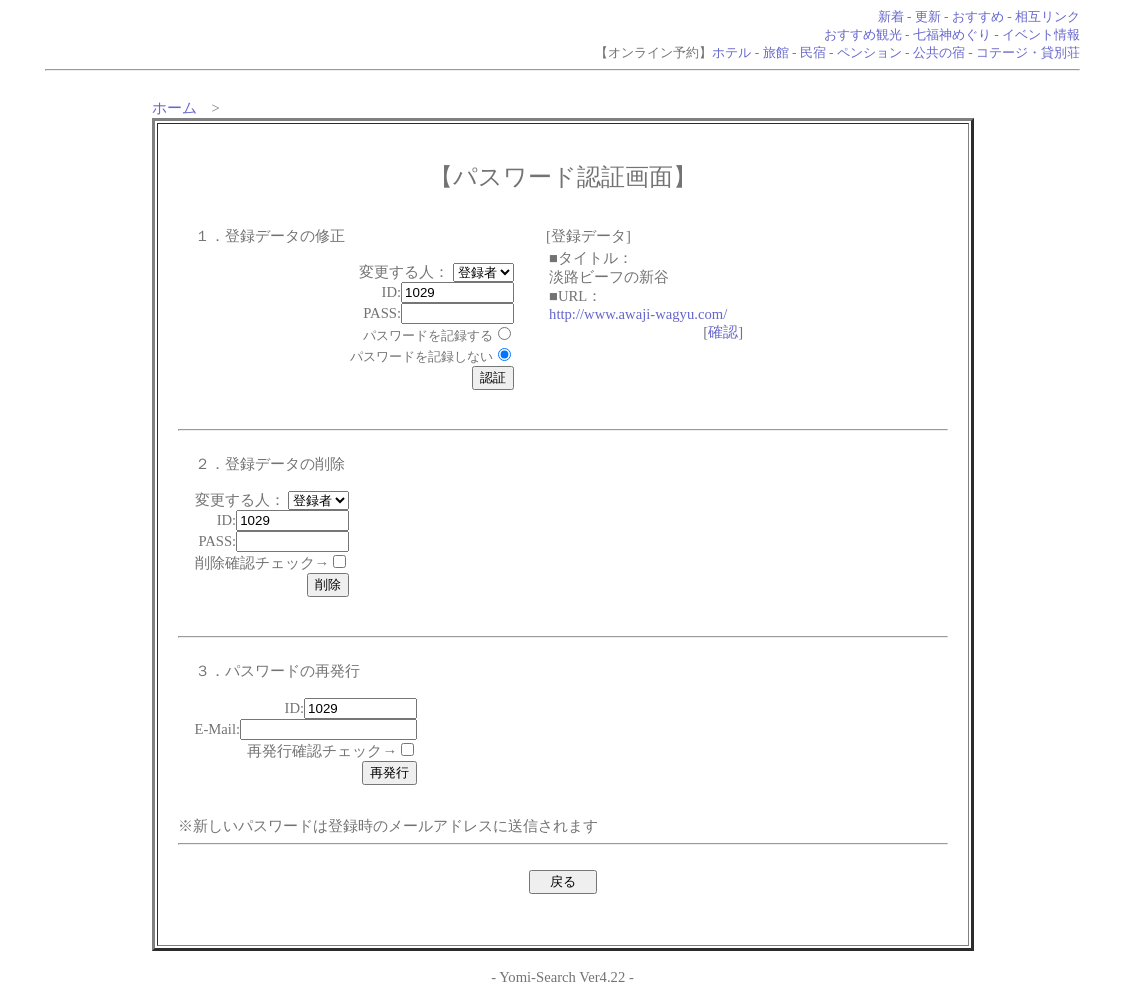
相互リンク (1047, 16)
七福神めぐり (952, 34)
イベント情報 (1041, 34)
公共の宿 (939, 52)
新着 (891, 16)
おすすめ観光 (863, 34)
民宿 (813, 52)
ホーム (174, 108)
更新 (928, 16)
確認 (723, 332)
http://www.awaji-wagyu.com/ (638, 314)
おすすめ (978, 16)
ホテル (731, 52)
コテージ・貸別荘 (1028, 52)
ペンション (869, 52)
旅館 (776, 52)
